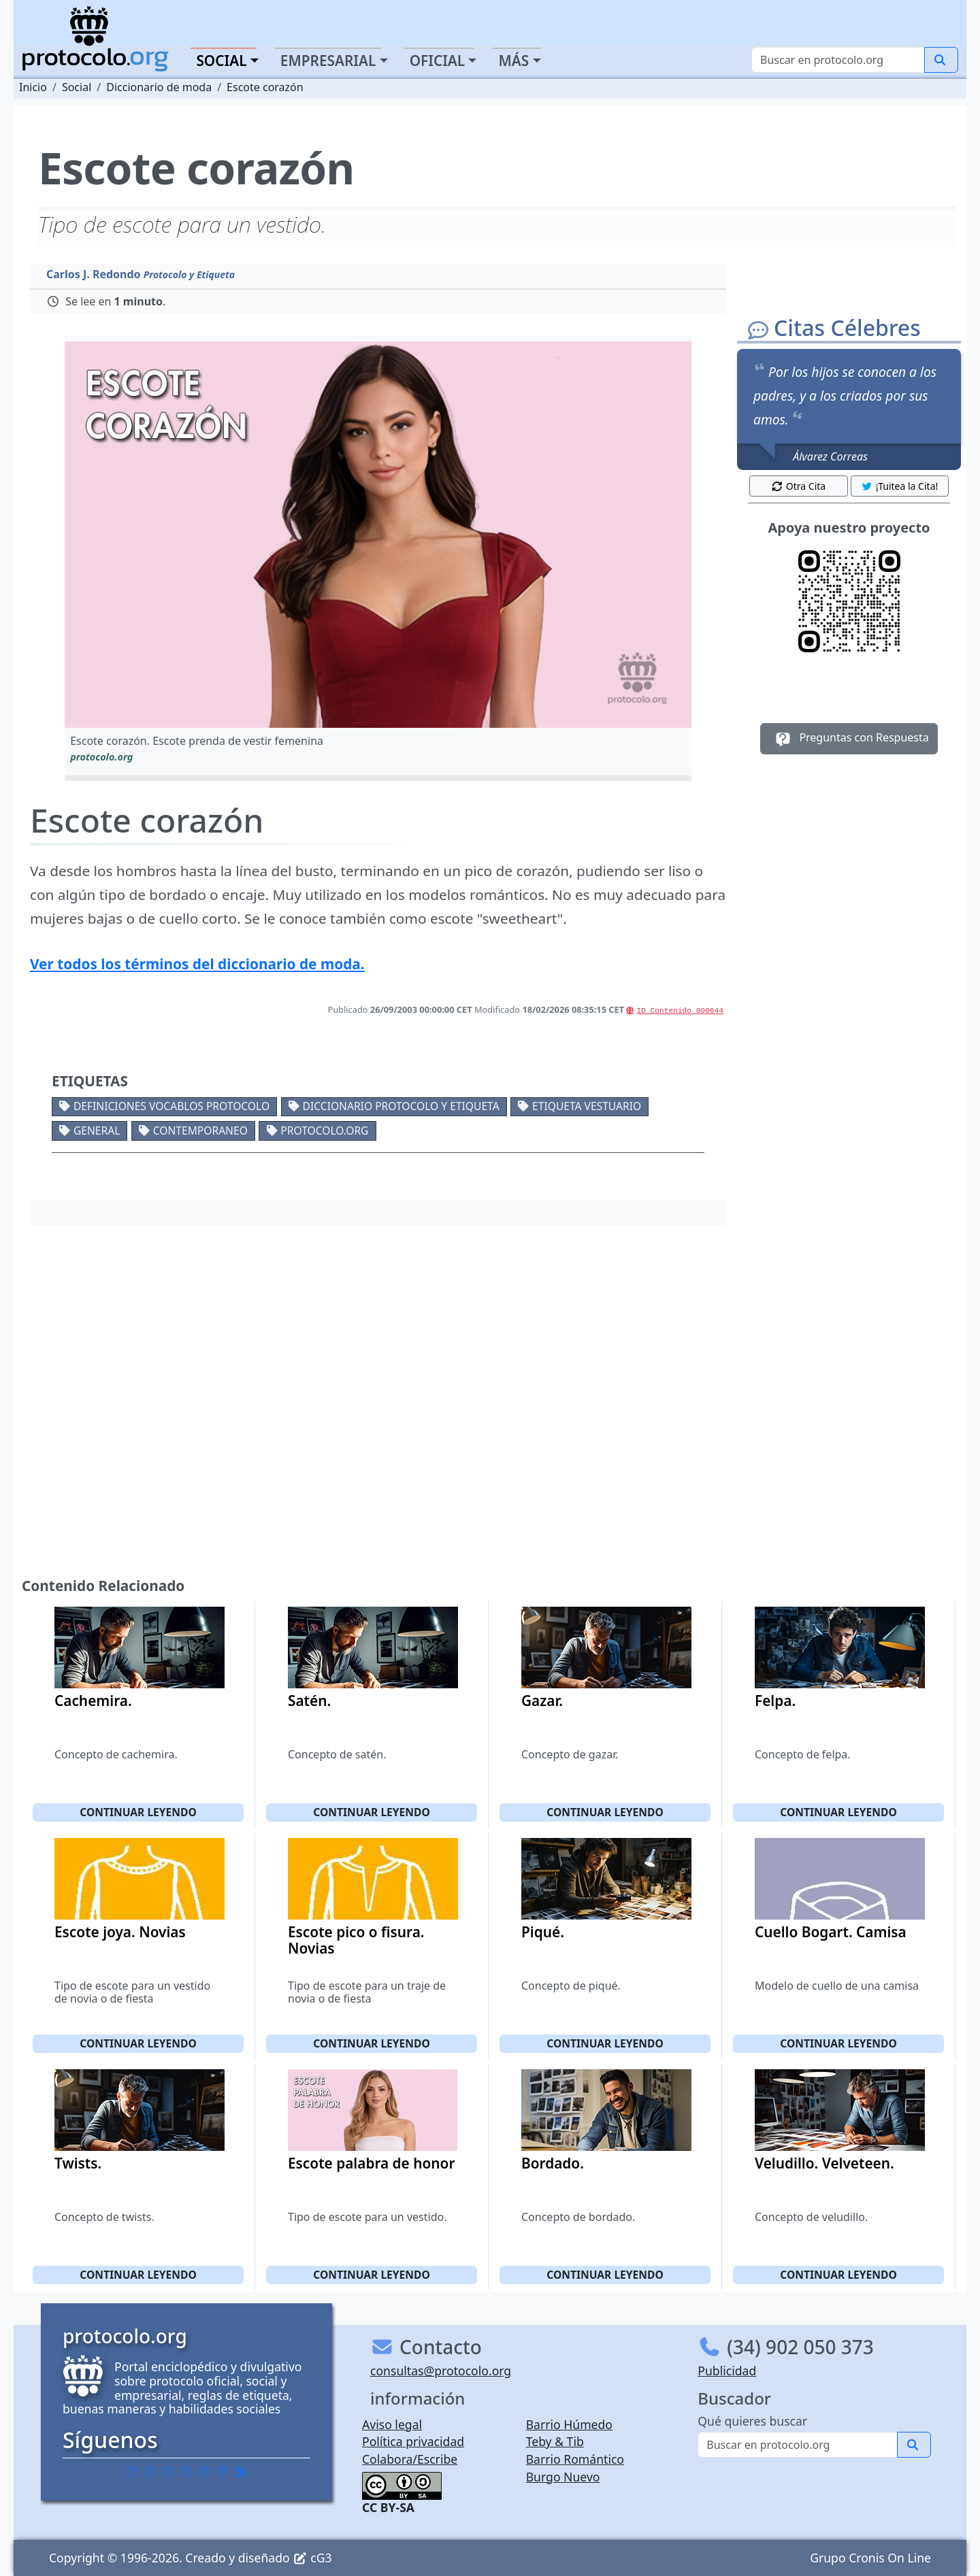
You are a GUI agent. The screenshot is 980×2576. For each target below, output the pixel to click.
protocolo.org (324, 1130)
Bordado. (552, 2163)
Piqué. (542, 1931)
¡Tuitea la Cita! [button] (899, 486)
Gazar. (542, 1700)
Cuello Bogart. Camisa (830, 1931)
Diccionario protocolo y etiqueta (401, 1106)
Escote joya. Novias (120, 1931)
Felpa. (775, 1700)
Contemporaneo (200, 1130)
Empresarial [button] (328, 60)
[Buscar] (838, 60)
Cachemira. (93, 1700)
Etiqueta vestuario (586, 1106)
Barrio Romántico (575, 2459)
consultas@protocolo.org (440, 2370)
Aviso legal (392, 2424)
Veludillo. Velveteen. (824, 2163)
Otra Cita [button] (798, 486)
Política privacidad (413, 2441)
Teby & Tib (555, 2441)
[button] (378, 535)
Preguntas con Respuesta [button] (849, 739)
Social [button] (221, 60)
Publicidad (727, 2370)
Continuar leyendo (138, 1812)
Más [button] (513, 60)
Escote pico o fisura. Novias (356, 1940)
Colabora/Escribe (409, 2459)
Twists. (77, 2163)
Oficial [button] (438, 60)
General (97, 1130)
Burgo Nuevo (563, 2477)
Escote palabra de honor (371, 2163)
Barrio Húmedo (569, 2424)
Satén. (309, 1700)
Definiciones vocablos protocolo (172, 1106)
